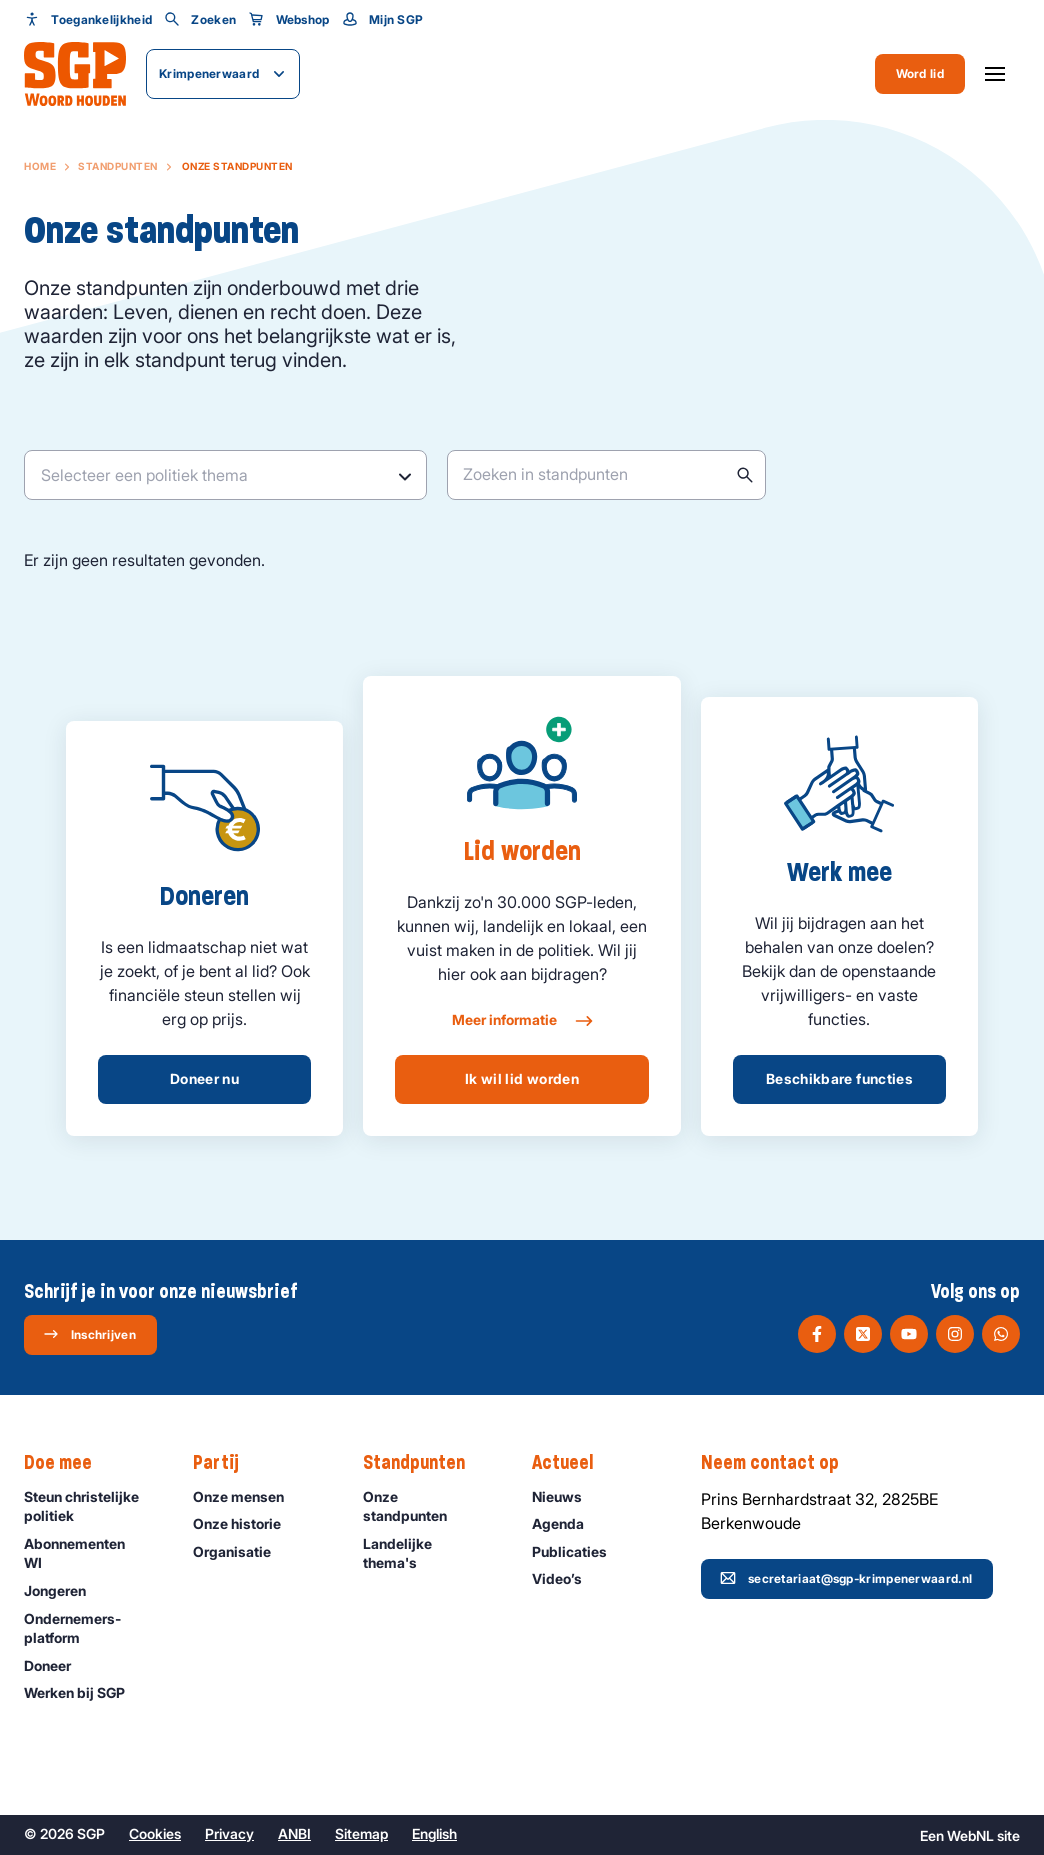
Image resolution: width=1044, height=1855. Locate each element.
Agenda (567, 1523)
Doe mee (68, 1463)
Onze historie (246, 1523)
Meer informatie (521, 1021)
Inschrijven (89, 1334)
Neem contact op (780, 1463)
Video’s (566, 1578)
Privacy (229, 1833)
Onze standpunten (431, 1506)
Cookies (155, 1833)
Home (40, 166)
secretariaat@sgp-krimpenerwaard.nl (846, 1578)
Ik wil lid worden (522, 1078)
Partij (226, 1463)
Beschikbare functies (839, 1078)
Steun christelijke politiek (92, 1506)
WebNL (970, 1835)
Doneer (56, 1665)
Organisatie (241, 1551)
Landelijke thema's (431, 1553)
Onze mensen (247, 1496)
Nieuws (566, 1496)
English (434, 1833)
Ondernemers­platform (92, 1628)
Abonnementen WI (92, 1553)
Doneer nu (204, 1078)
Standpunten (118, 166)
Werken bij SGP (83, 1692)
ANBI (294, 1833)
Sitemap (361, 1833)
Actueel (572, 1463)
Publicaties (578, 1551)
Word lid (920, 73)
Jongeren (64, 1590)
